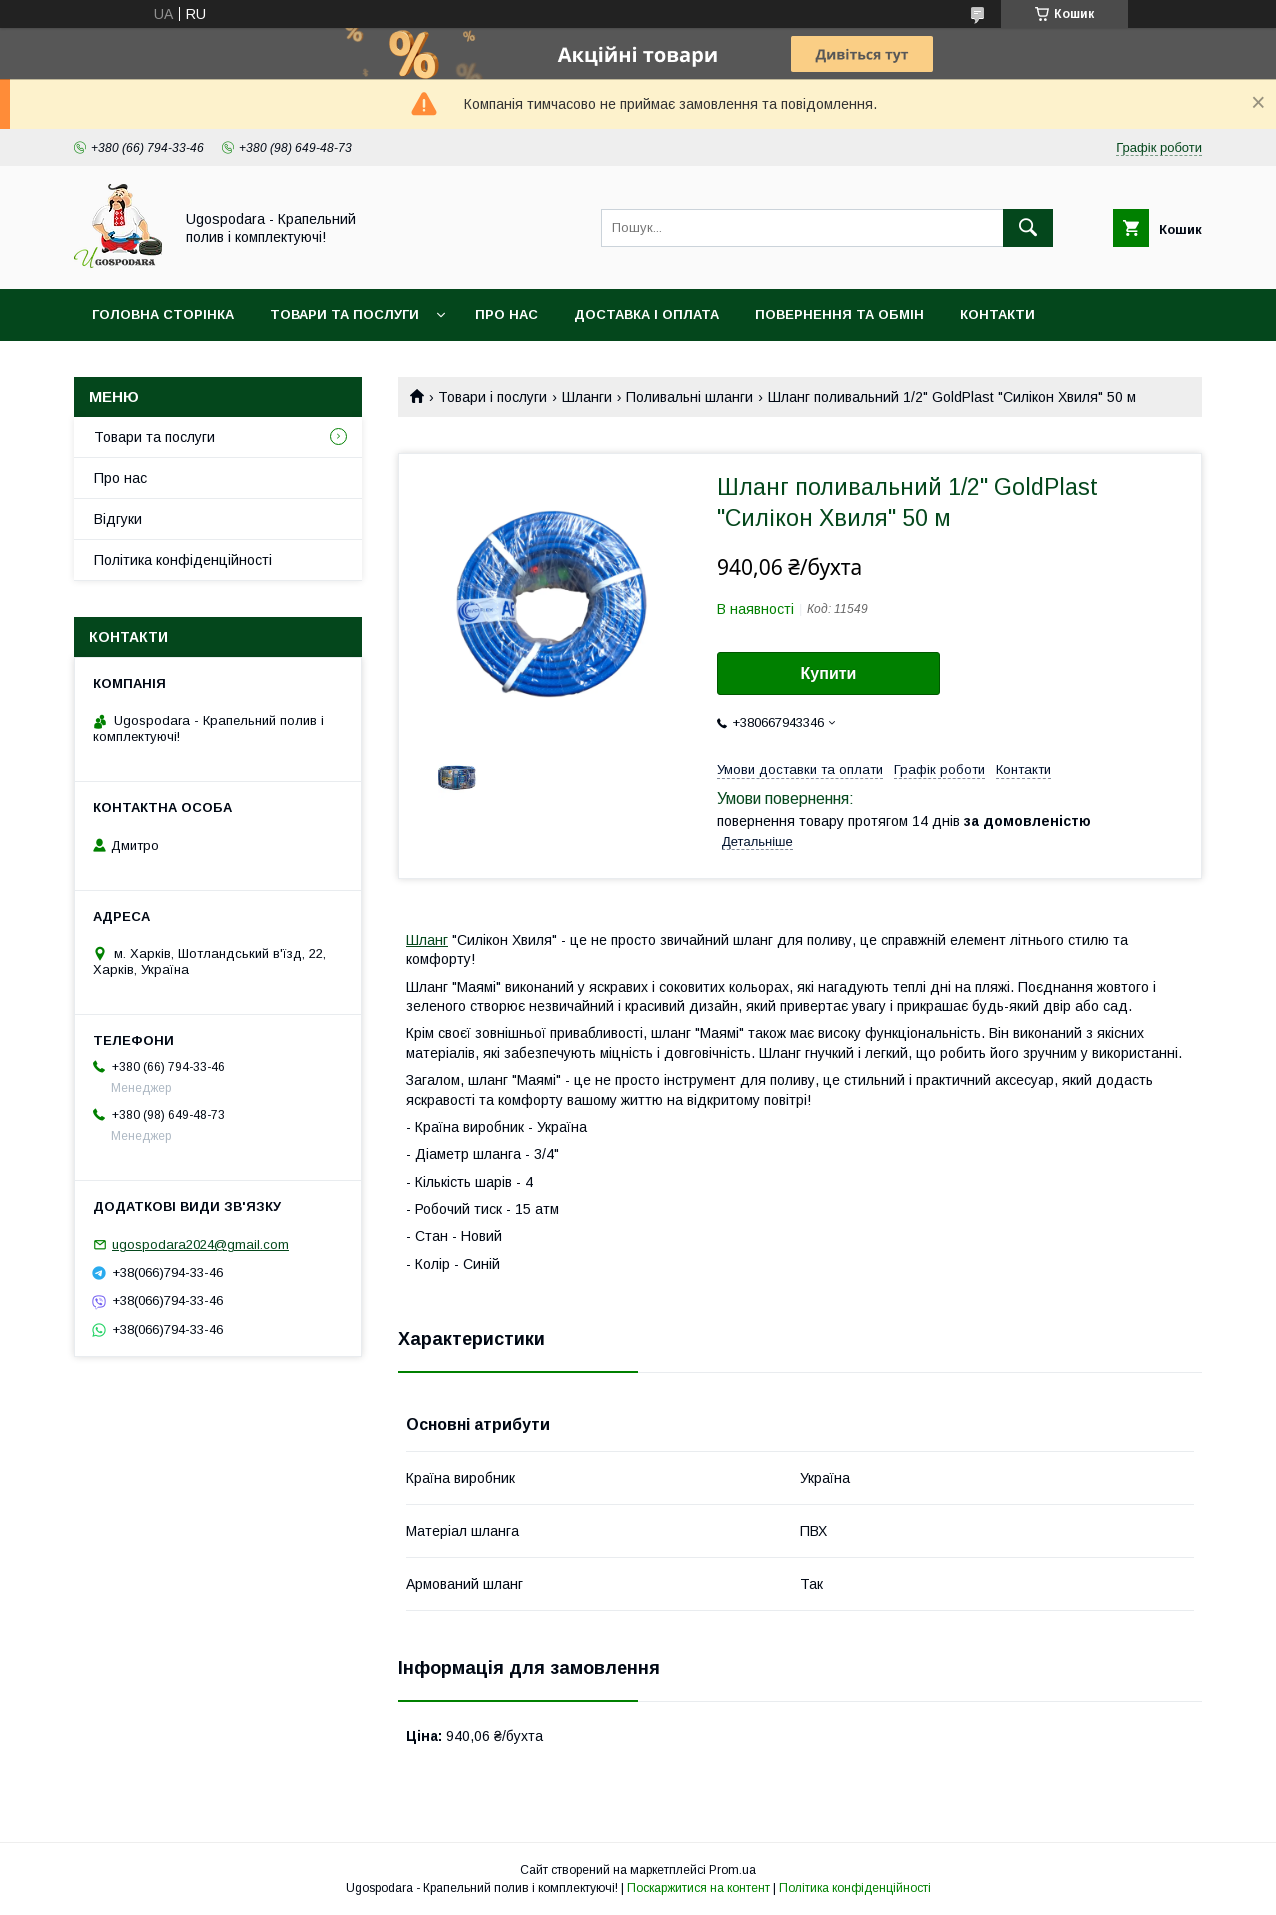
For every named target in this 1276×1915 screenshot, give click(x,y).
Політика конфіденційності (183, 560)
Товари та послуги (344, 314)
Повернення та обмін (839, 314)
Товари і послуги (492, 397)
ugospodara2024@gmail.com (200, 1244)
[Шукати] (1028, 228)
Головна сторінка (163, 314)
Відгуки (118, 519)
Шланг (427, 940)
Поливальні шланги (689, 397)
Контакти (997, 314)
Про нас (506, 314)
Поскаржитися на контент (698, 1888)
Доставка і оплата (646, 314)
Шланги (587, 397)
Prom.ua (732, 1870)
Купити (829, 673)
